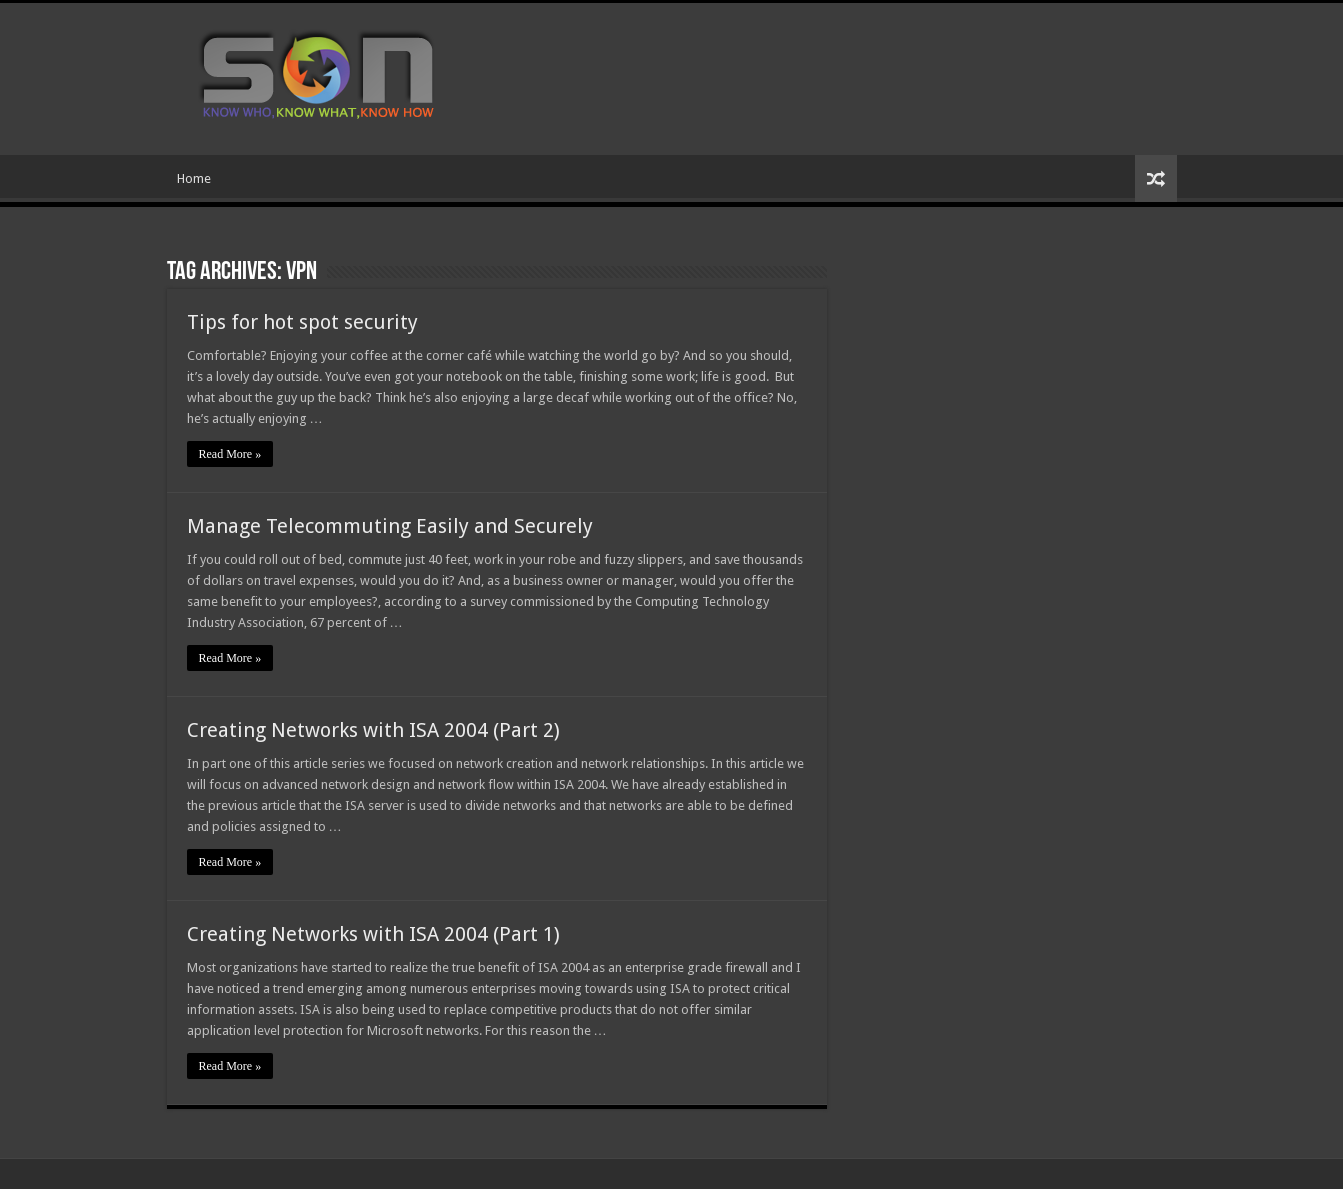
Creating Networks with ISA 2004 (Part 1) (373, 934)
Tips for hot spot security (302, 322)
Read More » (230, 454)
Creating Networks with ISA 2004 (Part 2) (373, 730)
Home (194, 178)
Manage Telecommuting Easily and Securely (390, 526)
